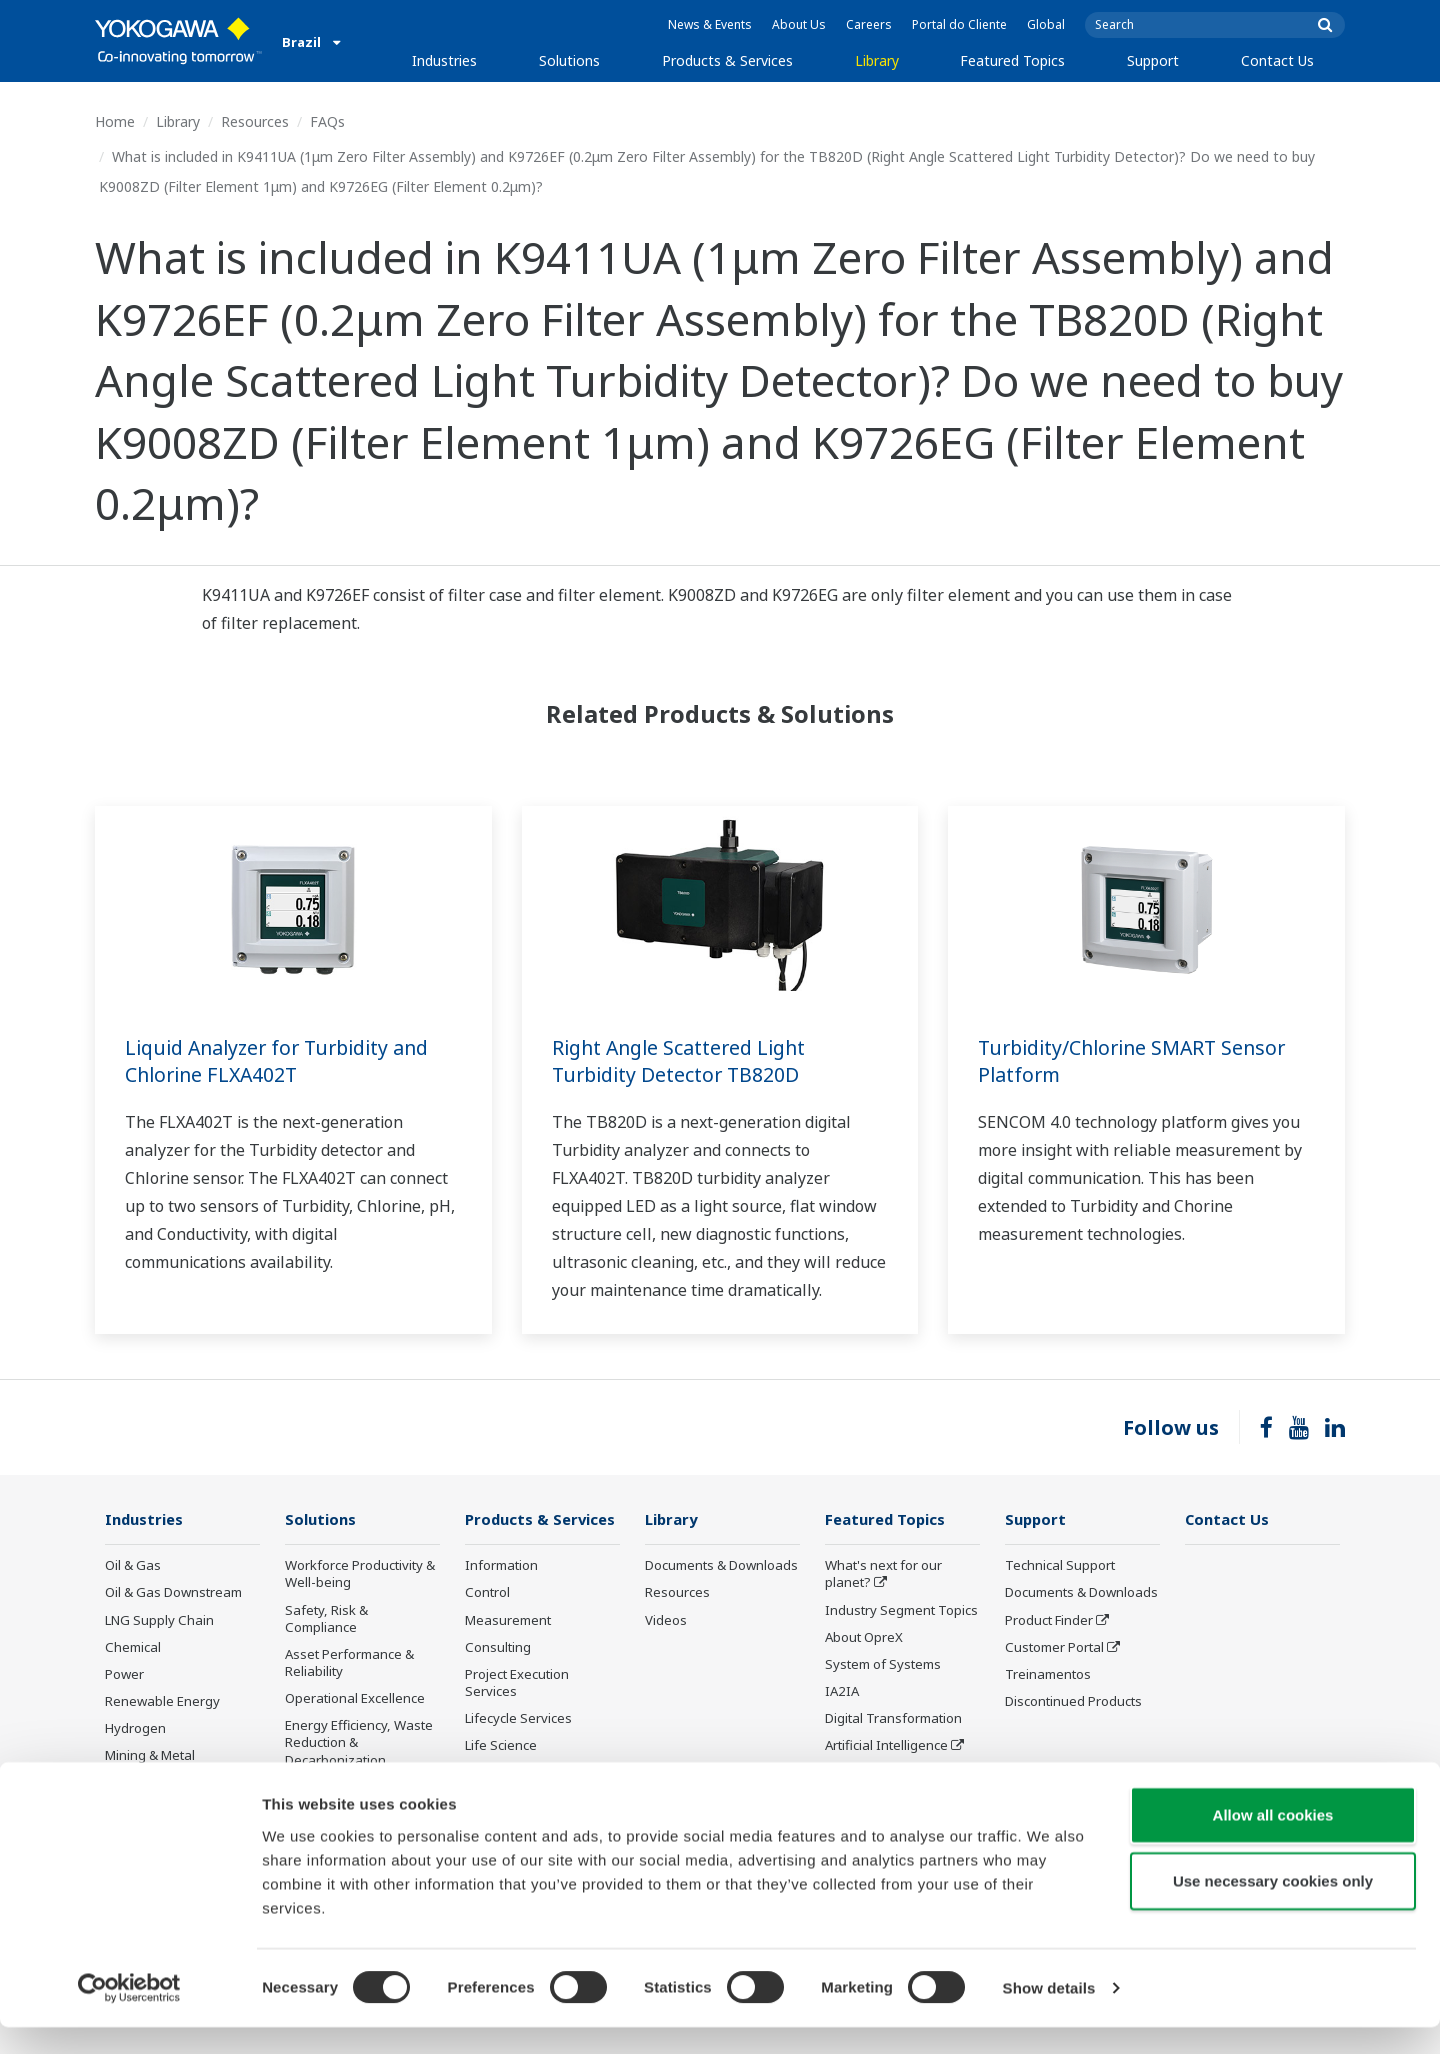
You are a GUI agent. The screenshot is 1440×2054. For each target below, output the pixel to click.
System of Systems (883, 1665)
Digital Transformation (893, 1719)
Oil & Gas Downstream (173, 1593)
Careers (869, 24)
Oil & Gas (133, 1566)
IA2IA (842, 1692)
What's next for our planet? (883, 1574)
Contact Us (1277, 60)
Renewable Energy (162, 1702)
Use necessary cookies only (1273, 1907)
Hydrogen (135, 1729)
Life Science (501, 1746)
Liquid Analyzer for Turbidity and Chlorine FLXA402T (283, 1061)
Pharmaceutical (152, 1783)
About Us (799, 24)
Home (115, 121)
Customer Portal (1054, 1648)
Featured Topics (1012, 60)
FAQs (327, 121)
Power (124, 1675)
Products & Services (727, 60)
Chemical (133, 1648)
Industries (444, 60)
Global (1046, 24)
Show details (1049, 2014)
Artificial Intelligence (886, 1746)
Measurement (508, 1620)
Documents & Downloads (721, 1566)
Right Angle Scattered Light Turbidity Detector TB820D (683, 1061)
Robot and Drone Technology (877, 1781)
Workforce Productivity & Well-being (360, 1574)
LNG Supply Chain (159, 1620)
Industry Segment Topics (901, 1610)
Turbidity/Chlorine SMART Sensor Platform (1137, 1061)
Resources (255, 121)
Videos (666, 1620)
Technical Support (1060, 1566)
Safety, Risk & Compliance (326, 1618)
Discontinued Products (1073, 1702)
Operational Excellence (355, 1699)
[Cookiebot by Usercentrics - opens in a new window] (129, 2015)
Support (1153, 60)
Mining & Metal (150, 1756)
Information (501, 1566)
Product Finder (1049, 1620)
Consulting (498, 1648)
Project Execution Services (517, 1683)
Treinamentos (1048, 1675)
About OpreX (864, 1638)
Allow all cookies (1273, 1841)
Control (487, 1593)
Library (877, 60)
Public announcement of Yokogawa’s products (539, 1781)
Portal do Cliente (959, 24)
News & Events (710, 24)
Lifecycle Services (518, 1719)
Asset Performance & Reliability (349, 1663)
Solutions (569, 60)
